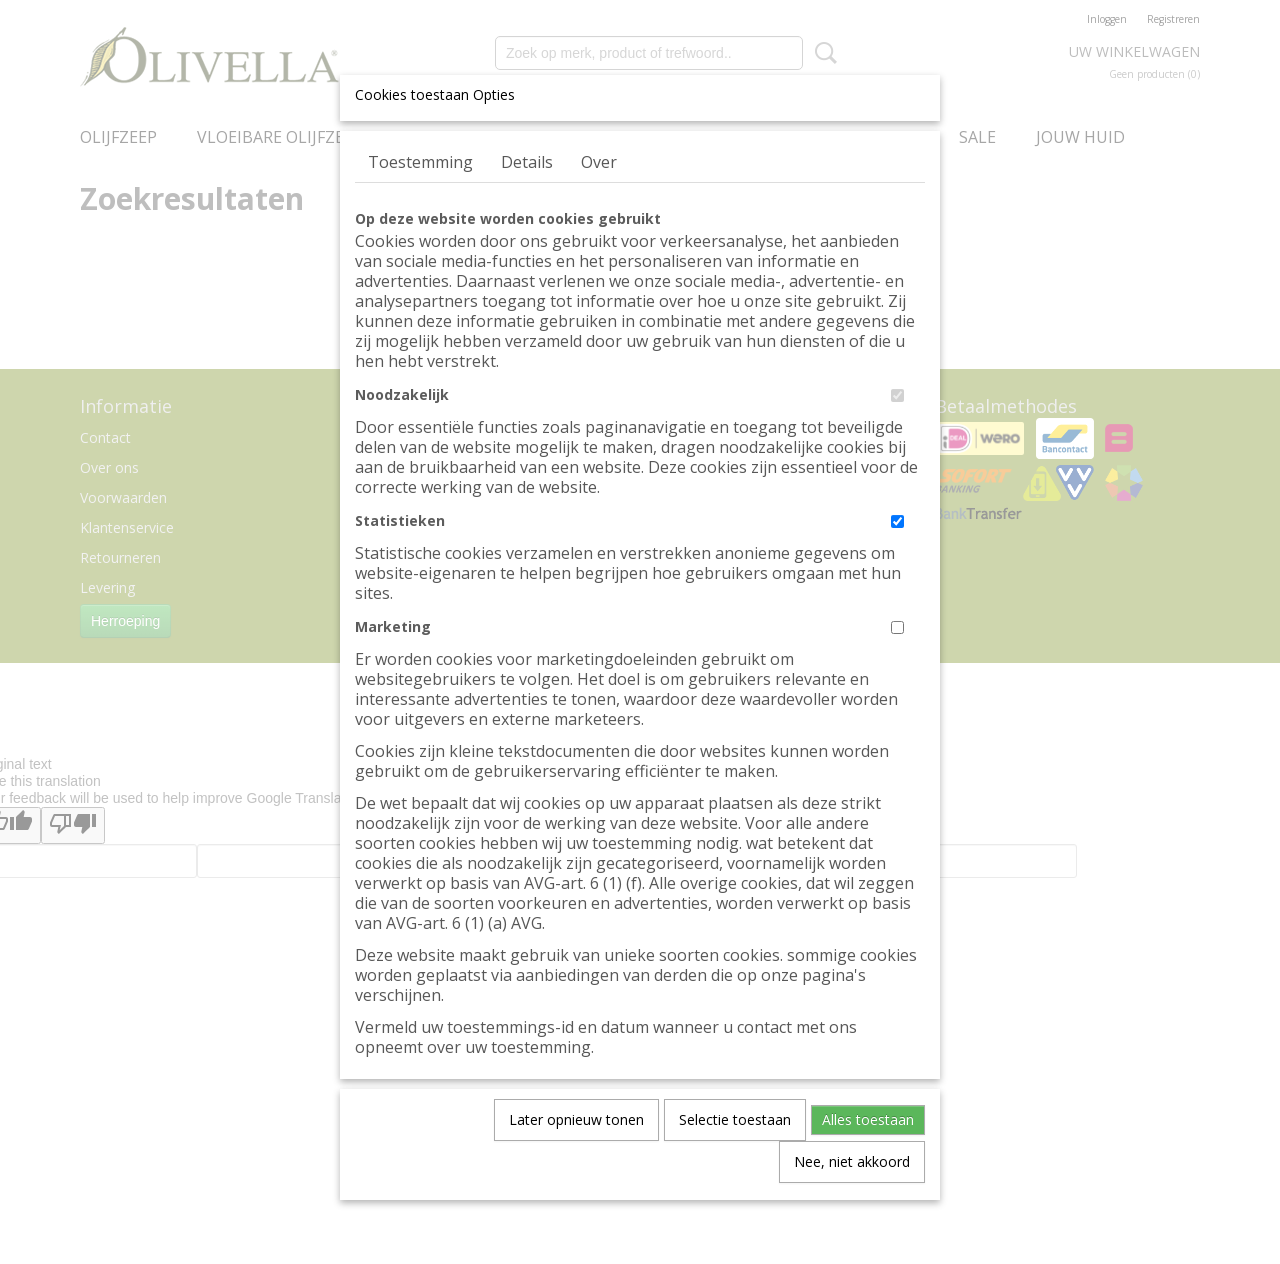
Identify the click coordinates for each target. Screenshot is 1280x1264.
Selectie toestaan (735, 1119)
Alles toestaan (868, 1119)
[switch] (897, 395)
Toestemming (420, 162)
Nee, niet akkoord (852, 1161)
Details (527, 162)
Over (599, 162)
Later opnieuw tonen (576, 1119)
